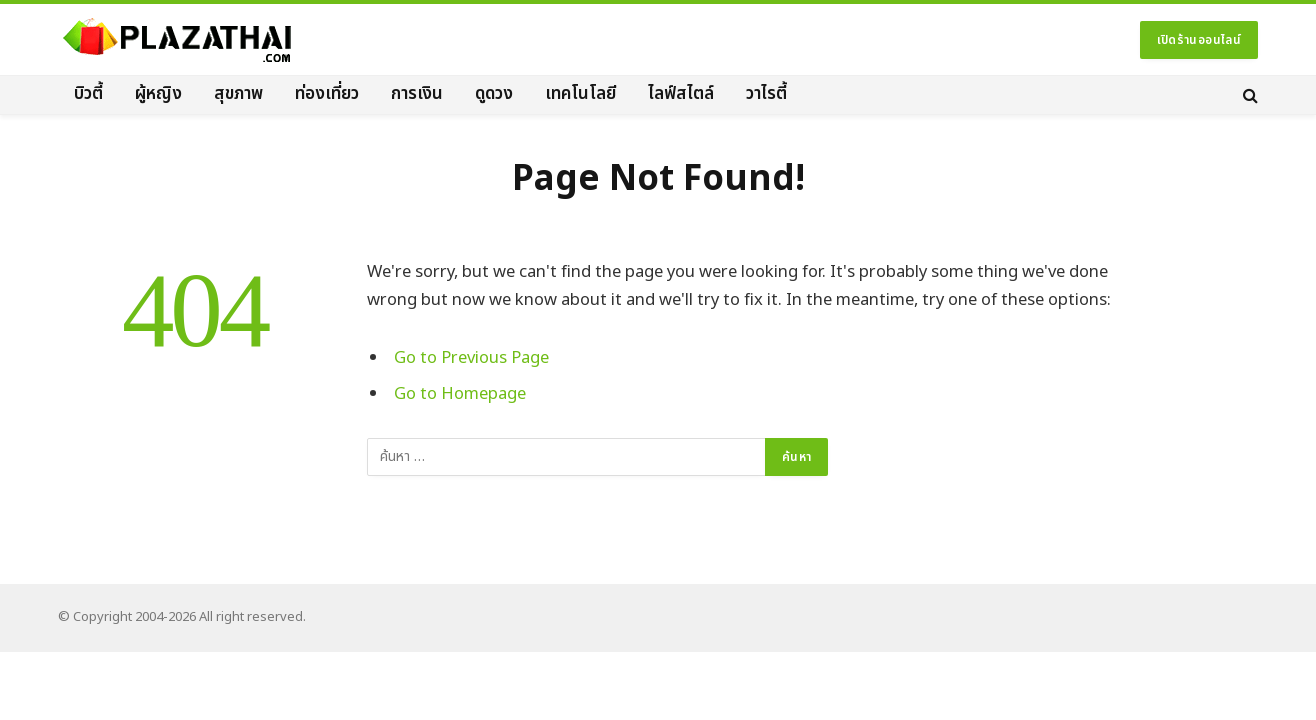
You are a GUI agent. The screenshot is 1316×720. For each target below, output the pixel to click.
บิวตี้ (88, 94)
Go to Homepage (460, 393)
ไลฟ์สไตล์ (681, 94)
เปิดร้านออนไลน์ (1199, 40)
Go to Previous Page (471, 357)
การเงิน (417, 94)
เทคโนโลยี (580, 94)
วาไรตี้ (766, 94)
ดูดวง (494, 94)
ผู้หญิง (158, 94)
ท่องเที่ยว (327, 94)
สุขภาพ (238, 94)
